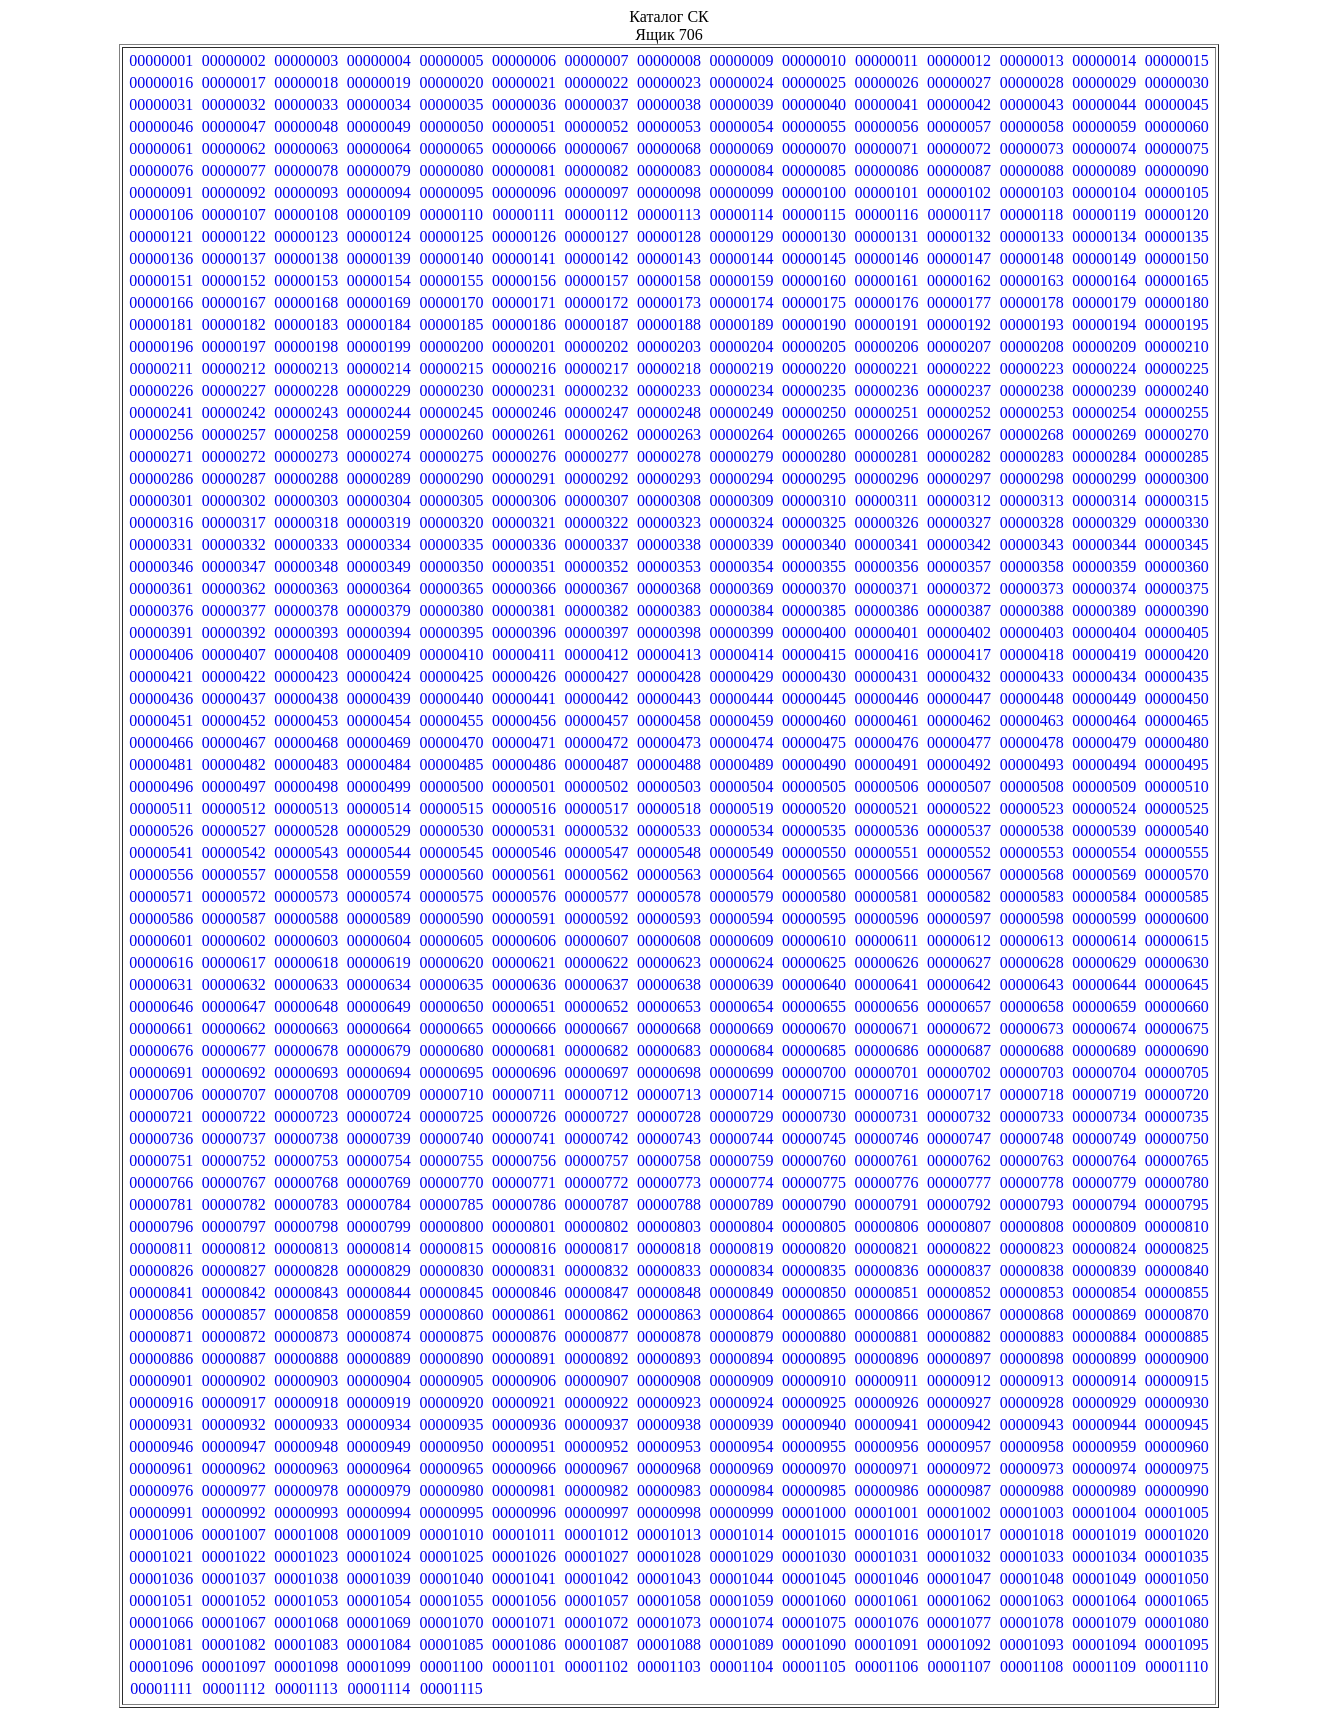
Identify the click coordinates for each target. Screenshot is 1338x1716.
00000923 (669, 1402)
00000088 (1032, 170)
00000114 (741, 214)
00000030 (1177, 82)
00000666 (524, 1028)
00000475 (814, 742)
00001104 (741, 1666)
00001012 (596, 1534)
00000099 (742, 192)
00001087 (596, 1644)
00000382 (596, 610)
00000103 (1032, 192)
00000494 (1104, 764)
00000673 (1032, 1028)
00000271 (161, 456)
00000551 (887, 852)
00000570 (1177, 874)
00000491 (887, 764)
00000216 (524, 368)
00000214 (379, 368)
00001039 (379, 1578)
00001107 (958, 1666)
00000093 (306, 192)
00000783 (306, 1204)
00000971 (887, 1468)
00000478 (1032, 742)
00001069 (379, 1622)
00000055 (814, 126)
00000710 (451, 1094)
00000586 (161, 918)
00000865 (814, 1314)
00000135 (1177, 236)
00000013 (1032, 60)
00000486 (524, 764)
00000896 (887, 1358)
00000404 (1104, 632)
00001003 (1032, 1512)
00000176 (887, 302)
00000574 (379, 896)
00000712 (596, 1094)
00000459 (742, 720)
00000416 (887, 654)
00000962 (234, 1468)
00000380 (451, 610)
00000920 (451, 1402)
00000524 (1104, 808)
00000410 (451, 654)
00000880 (814, 1336)
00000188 (669, 324)
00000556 (161, 874)
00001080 (1177, 1622)
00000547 (596, 852)
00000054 (742, 126)
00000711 (523, 1094)
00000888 (306, 1358)
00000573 (306, 896)
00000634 (379, 984)
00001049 (1104, 1578)
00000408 (306, 654)
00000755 (451, 1160)
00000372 (959, 588)
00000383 (669, 610)
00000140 (451, 258)
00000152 (234, 280)
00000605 (451, 940)
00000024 (742, 82)
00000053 (669, 126)
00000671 (887, 1028)
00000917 (234, 1402)
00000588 (306, 918)
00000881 (887, 1336)
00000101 (887, 192)
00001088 (669, 1644)
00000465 (1177, 720)
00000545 (451, 852)
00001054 (379, 1600)
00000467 (234, 742)
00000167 (234, 302)
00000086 (887, 170)
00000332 (234, 544)
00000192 (959, 324)
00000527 (234, 830)
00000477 (959, 742)
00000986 (887, 1490)
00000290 (451, 478)
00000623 (669, 962)
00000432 (959, 676)
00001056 (524, 1600)
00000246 (524, 412)
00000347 (234, 566)
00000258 (306, 434)
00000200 (451, 346)
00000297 (959, 478)
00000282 (959, 456)
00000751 (161, 1160)
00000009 (742, 60)
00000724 (379, 1116)
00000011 (886, 60)
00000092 (234, 192)
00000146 (887, 258)
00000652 (596, 1006)
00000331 (161, 544)
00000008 (669, 60)
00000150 (1177, 258)
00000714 (742, 1094)
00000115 (813, 214)
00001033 (1032, 1556)
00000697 (596, 1072)
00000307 (596, 500)
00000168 (306, 302)
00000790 (814, 1204)
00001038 (306, 1578)
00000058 (1032, 126)
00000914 (1104, 1380)
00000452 (234, 720)
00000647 (234, 1006)
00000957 (959, 1446)
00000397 (596, 632)
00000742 (596, 1138)
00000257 (234, 434)
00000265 (814, 434)
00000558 (306, 874)
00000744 (742, 1138)
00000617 (234, 962)
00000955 (814, 1446)
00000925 (814, 1402)
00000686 (887, 1050)
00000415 (814, 654)
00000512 (234, 808)
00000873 (306, 1336)
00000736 (161, 1138)
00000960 (1177, 1446)
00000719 (1104, 1094)
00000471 (524, 742)
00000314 (1104, 500)
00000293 (669, 478)
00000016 (161, 82)
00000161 (887, 280)
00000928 (1032, 1402)
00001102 (596, 1666)
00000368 (669, 588)
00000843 (306, 1292)
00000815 (451, 1248)
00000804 (742, 1226)
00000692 (234, 1072)
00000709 (379, 1094)
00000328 (1032, 522)
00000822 (959, 1248)
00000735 (1177, 1116)
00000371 (887, 588)
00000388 (1032, 610)
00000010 (814, 60)
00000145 (814, 258)
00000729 (742, 1116)
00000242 (234, 412)
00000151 (161, 280)
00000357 (959, 566)
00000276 (524, 456)
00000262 (596, 434)
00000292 (596, 478)
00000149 (1104, 258)
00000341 (887, 544)
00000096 (524, 192)
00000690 (1177, 1050)
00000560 (451, 874)
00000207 (959, 346)
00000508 (1032, 786)
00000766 (161, 1182)
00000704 (1104, 1072)
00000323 (669, 522)
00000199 (379, 346)
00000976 (161, 1490)
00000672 (959, 1028)
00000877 (596, 1336)
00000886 (161, 1358)
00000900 (1177, 1358)
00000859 (379, 1314)
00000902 (234, 1380)
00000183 (306, 324)
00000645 (1177, 984)
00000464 (1104, 720)
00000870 (1177, 1314)
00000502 (596, 786)
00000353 (669, 566)
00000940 (814, 1424)
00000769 (379, 1182)
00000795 (1177, 1204)
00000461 (887, 720)
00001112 (233, 1688)
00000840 (1177, 1270)
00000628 (1032, 962)
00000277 (596, 456)
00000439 (379, 698)
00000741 (524, 1138)
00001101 (523, 1666)
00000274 (379, 456)
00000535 (814, 830)
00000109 (379, 214)
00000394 (379, 632)
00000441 (524, 698)
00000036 (524, 104)
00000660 (1177, 1006)
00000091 (161, 192)
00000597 (959, 918)
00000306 (524, 500)
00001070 (451, 1622)
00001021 (161, 1556)
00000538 (1032, 830)
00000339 (742, 544)
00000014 (1104, 60)
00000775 (814, 1182)
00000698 (669, 1072)
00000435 (1177, 676)
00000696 (524, 1072)
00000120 (1177, 214)
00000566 (887, 874)
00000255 (1177, 412)
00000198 (306, 346)
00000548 (669, 852)
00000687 (959, 1050)
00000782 (234, 1204)
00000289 (379, 478)
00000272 (234, 456)
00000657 (959, 1006)
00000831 (524, 1270)
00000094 (379, 192)
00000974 (1104, 1468)
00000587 (234, 918)
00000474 (742, 742)
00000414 (742, 654)
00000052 (596, 126)
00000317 (234, 522)
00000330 (1177, 522)
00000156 (524, 280)
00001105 (813, 1666)
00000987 (959, 1490)
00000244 (379, 412)
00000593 (669, 918)
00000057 (959, 126)
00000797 (234, 1226)
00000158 (669, 280)
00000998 (669, 1512)
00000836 (887, 1270)
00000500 (451, 786)
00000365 (451, 588)
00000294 (742, 478)
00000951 (524, 1446)
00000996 (524, 1512)
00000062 (234, 148)
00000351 (524, 566)
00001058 (669, 1600)
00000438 (306, 698)
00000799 (379, 1226)
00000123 (306, 236)
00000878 (669, 1336)
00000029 (1104, 82)
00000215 (451, 368)
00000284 (1104, 456)
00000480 (1177, 742)
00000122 (234, 236)
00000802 (596, 1226)
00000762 (959, 1160)
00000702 (959, 1072)
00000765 (1177, 1160)
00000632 (234, 984)
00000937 (596, 1424)
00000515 (451, 808)
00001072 (596, 1622)
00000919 (379, 1402)
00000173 (669, 302)
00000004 (379, 60)
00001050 (1177, 1578)
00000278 (669, 456)
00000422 (234, 676)
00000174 (742, 302)
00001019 (1104, 1534)
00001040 (451, 1578)
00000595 (814, 918)
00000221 (887, 368)
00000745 (814, 1138)
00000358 (1032, 566)
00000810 (1177, 1226)
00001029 (742, 1556)
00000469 (379, 742)
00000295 (814, 478)
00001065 (1177, 1600)
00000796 (161, 1226)
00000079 (379, 170)
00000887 (234, 1358)
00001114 (378, 1688)
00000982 (596, 1490)
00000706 (161, 1094)
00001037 (234, 1578)
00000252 (959, 412)
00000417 (959, 654)
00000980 (451, 1490)
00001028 (669, 1556)
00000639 (742, 984)
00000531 (524, 830)
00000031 (161, 104)
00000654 (742, 1006)
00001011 (523, 1534)
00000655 (814, 1006)
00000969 (742, 1468)
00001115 (451, 1688)
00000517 (596, 808)
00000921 (524, 1402)
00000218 (669, 368)
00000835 (814, 1270)
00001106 (886, 1666)
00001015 (814, 1534)
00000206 (887, 346)
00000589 (379, 918)
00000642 (959, 984)
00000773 (669, 1182)
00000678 (306, 1050)
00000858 (306, 1314)
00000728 (669, 1116)
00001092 (959, 1644)
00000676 (161, 1050)
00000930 (1177, 1402)
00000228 (306, 390)
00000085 (814, 170)
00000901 (161, 1380)
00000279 (742, 456)
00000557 (234, 874)
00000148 (1032, 258)
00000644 (1104, 984)
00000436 (161, 698)
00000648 (306, 1006)
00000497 (234, 786)
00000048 (306, 126)
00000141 (524, 258)
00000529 (379, 830)
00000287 (234, 478)
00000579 (742, 896)
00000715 (814, 1094)
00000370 (814, 588)
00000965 (451, 1468)
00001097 (234, 1666)
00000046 (161, 126)
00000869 (1104, 1314)
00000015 (1177, 60)
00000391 (161, 632)
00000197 (234, 346)
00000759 (742, 1160)
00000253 (1032, 412)
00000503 (669, 786)
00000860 (451, 1314)
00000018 (306, 82)
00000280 (814, 456)
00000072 (959, 148)
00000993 (306, 1512)
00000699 (742, 1072)
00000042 (959, 104)
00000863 (669, 1314)
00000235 (814, 390)
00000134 (1104, 236)
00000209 (1104, 346)
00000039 (742, 104)
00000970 (814, 1468)
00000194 (1104, 324)
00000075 (1177, 148)
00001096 (161, 1666)
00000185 (451, 324)
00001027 (596, 1556)
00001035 (1177, 1556)
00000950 (451, 1446)
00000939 (742, 1424)
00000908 (669, 1380)
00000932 (234, 1424)
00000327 (959, 522)
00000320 (451, 522)
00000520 (814, 808)
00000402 (959, 632)
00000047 (234, 126)
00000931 (161, 1424)
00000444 (742, 698)
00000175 (814, 302)
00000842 (234, 1292)
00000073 (1032, 148)
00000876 (524, 1336)
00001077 (959, 1622)
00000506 (887, 786)
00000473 (669, 742)
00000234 (742, 390)
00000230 (451, 390)
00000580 (814, 896)
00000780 (1177, 1182)
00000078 (306, 170)
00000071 (887, 148)
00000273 (306, 456)
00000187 (596, 324)
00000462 (959, 720)
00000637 (596, 984)
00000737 (234, 1138)
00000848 (669, 1292)
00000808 (1032, 1226)
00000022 (596, 82)
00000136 (161, 258)
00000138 (306, 258)
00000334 (379, 544)
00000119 (1103, 214)
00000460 (814, 720)
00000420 (1177, 654)
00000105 (1177, 192)
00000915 (1177, 1380)
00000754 (379, 1160)
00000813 (306, 1248)
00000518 (669, 808)
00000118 (1031, 214)
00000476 (887, 742)
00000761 (887, 1160)
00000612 (959, 940)
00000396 (524, 632)
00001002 (959, 1512)
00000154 (379, 280)
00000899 (1104, 1358)
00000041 (887, 104)
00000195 (1177, 324)
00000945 (1177, 1424)
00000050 (451, 126)
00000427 (596, 676)
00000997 (596, 1512)
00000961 (161, 1468)
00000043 (1032, 104)
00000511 (161, 808)
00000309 (742, 500)
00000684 (742, 1050)
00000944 (1104, 1424)
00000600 (1177, 918)
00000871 (161, 1336)
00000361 (161, 588)
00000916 (161, 1402)
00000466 (161, 742)
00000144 (742, 258)
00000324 (742, 522)
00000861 (524, 1314)
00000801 (524, 1226)
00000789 (742, 1204)
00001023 (306, 1556)
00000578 (669, 896)
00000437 (234, 698)
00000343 (1032, 544)
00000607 (596, 940)
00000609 (742, 940)
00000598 (1032, 918)
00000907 (596, 1380)
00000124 (379, 236)
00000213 (306, 368)
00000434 (1104, 676)
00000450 (1177, 698)
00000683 (669, 1050)
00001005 (1177, 1512)
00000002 (234, 60)
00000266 (887, 434)
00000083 (669, 170)
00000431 (887, 676)
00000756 (524, 1160)
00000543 (306, 852)
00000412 (596, 654)
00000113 (668, 214)
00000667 (596, 1028)
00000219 (742, 368)
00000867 (959, 1314)
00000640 (814, 984)
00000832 (596, 1270)
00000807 (959, 1226)
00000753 (306, 1160)
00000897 (959, 1358)
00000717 (959, 1094)
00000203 (669, 346)
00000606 (524, 940)
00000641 (887, 984)
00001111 (161, 1688)
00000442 (596, 698)
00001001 (887, 1512)
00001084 (379, 1644)
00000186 (524, 324)
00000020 (451, 82)
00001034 (1104, 1556)
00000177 (959, 302)
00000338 (669, 544)
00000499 (379, 786)
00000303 (306, 500)
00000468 (306, 742)
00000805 (814, 1226)
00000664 (379, 1028)
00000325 (814, 522)
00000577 (596, 896)
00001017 (959, 1534)
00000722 (234, 1116)
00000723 (306, 1116)
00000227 (234, 390)
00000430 (814, 676)
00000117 (958, 214)
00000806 (887, 1226)
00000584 (1104, 896)
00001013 (669, 1534)
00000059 (1104, 126)
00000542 (234, 852)
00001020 (1177, 1534)
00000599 (1104, 918)
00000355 (814, 566)
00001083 (306, 1644)
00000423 (306, 676)
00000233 (669, 390)
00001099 (379, 1666)
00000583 (1032, 896)
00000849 (742, 1292)
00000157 (596, 280)
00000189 (742, 324)
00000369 (742, 588)
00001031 (887, 1556)
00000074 (1104, 148)
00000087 (959, 170)
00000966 (524, 1468)
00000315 (1177, 500)
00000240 (1177, 390)
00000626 (887, 962)
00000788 (669, 1204)
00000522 (959, 808)
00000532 (596, 830)
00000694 (379, 1072)
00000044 (1104, 104)
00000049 (379, 126)
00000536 (887, 830)
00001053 (306, 1600)
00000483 (306, 764)
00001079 (1104, 1622)
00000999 (742, 1512)
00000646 (161, 1006)
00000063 (306, 148)
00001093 (1032, 1644)
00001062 (959, 1600)
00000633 (306, 984)
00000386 (887, 610)
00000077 (234, 170)
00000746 (887, 1138)
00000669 (742, 1028)
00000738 (306, 1138)
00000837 (959, 1270)
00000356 (887, 566)
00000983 (669, 1490)
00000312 (959, 500)
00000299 (1104, 478)
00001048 (1032, 1578)
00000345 (1177, 544)
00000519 (742, 808)
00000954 (742, 1446)
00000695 (451, 1072)
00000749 (1104, 1138)
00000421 (161, 676)
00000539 (1104, 830)
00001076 (887, 1622)
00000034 (379, 104)
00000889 (379, 1358)
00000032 (234, 104)
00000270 (1177, 434)
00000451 (161, 720)
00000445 (814, 698)
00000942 (959, 1424)
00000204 (742, 346)
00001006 (161, 1534)
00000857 (234, 1314)
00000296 (887, 478)
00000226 (161, 390)
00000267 (959, 434)
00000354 (742, 566)
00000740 (451, 1138)
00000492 (959, 764)
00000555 (1177, 852)
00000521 (887, 808)
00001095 (1177, 1644)
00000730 (814, 1116)
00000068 (669, 148)
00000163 (1032, 280)
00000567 (959, 874)
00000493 (1032, 764)
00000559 (379, 874)
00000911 (886, 1380)
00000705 (1177, 1072)
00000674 (1104, 1028)
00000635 (451, 984)
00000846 (524, 1292)
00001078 (1032, 1622)
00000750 (1177, 1138)
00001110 (1176, 1666)
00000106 (161, 214)
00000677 (234, 1050)
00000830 (451, 1270)
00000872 (234, 1336)
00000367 (596, 588)
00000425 (451, 676)
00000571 (161, 896)
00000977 (234, 1490)
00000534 (742, 830)
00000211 (161, 368)
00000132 (959, 236)
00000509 (1104, 786)
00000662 (234, 1028)
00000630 (1177, 962)
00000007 (596, 60)
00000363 (306, 588)
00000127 (596, 236)
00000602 (234, 940)
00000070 (814, 148)
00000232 (596, 390)
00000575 (451, 896)
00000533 (669, 830)
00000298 (1032, 478)
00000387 (959, 610)
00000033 (306, 104)
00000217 (596, 368)
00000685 (814, 1050)
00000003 (306, 60)
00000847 (596, 1292)
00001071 (524, 1622)
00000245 (451, 412)
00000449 (1104, 698)
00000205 (814, 346)
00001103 (668, 1666)
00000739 (379, 1138)
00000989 (1104, 1490)
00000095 (451, 192)
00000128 (669, 236)
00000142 (596, 258)
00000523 (1032, 808)
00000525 (1177, 808)
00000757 (596, 1160)
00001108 (1031, 1666)
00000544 (379, 852)
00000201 (524, 346)
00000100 (814, 192)
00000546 (524, 852)
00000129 (742, 236)
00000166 (161, 302)
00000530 (451, 830)
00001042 (596, 1578)
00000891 (524, 1358)
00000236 (887, 390)
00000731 (887, 1116)
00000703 (1032, 1072)
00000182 (234, 324)
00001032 (959, 1556)
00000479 (1104, 742)
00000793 (1032, 1204)
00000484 (379, 764)
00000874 (379, 1336)
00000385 (814, 610)
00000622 (596, 962)
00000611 (886, 940)
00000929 (1104, 1402)
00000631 (161, 984)
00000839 (1104, 1270)
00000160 (814, 280)
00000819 (742, 1248)
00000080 (451, 170)
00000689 (1104, 1050)
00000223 (1032, 368)
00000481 (161, 764)
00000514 (379, 808)
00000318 (306, 522)
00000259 (379, 434)
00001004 (1104, 1512)
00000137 (234, 258)
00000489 (742, 764)
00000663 (306, 1028)
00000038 (669, 104)
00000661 (161, 1028)
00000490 (814, 764)
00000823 (1032, 1248)
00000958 (1032, 1446)
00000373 (1032, 588)
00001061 (887, 1600)
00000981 (524, 1490)
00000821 (887, 1248)
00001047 (959, 1578)
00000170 (451, 302)
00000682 (596, 1050)
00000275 (451, 456)
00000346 (161, 566)
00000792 (959, 1204)
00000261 (524, 434)
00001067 (234, 1622)
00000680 (451, 1050)
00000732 (959, 1116)
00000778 (1032, 1182)
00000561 (524, 874)
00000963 (306, 1468)
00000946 (161, 1446)
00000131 (887, 236)
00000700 (814, 1072)
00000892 (596, 1358)
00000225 (1177, 368)
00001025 (451, 1556)
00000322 (596, 522)
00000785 (451, 1204)
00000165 (1177, 280)
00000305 (451, 500)
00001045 (814, 1578)
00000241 (161, 412)
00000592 (596, 918)
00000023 (669, 82)
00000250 (814, 412)
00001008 (306, 1534)
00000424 (379, 676)
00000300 (1177, 478)
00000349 (379, 566)
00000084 (742, 170)
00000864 (742, 1314)
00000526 (161, 830)
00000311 (886, 500)
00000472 (596, 742)
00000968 (669, 1468)
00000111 (524, 214)
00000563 (669, 874)
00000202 (596, 346)
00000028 (1032, 82)
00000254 (1104, 412)
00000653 (669, 1006)
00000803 (669, 1226)
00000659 (1104, 1006)
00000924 (742, 1402)
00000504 (742, 786)
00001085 (451, 1644)
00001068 (306, 1622)
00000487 (596, 764)
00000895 (814, 1358)
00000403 (1032, 632)
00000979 (379, 1490)
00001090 (814, 1644)
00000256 (161, 434)
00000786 (524, 1204)
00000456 (524, 720)
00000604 (379, 940)
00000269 (1104, 434)
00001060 (814, 1600)
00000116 (886, 214)
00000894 (742, 1358)
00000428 (669, 676)
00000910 (814, 1380)
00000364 (379, 588)
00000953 (669, 1446)
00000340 (814, 544)
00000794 (1104, 1204)
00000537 (959, 830)
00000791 (887, 1204)
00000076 (161, 170)
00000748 (1032, 1138)
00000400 (814, 632)
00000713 (669, 1094)
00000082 (596, 170)
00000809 (1104, 1226)
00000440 (451, 698)
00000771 (524, 1182)
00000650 (451, 1006)
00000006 (524, 60)
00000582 (959, 896)
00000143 (669, 258)
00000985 (814, 1490)
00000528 (306, 830)
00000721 (161, 1116)
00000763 (1032, 1160)
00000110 (451, 214)
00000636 (524, 984)
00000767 (234, 1182)
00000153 (306, 280)
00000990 (1177, 1490)
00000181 (161, 324)
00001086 (524, 1644)
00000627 (959, 962)
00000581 (887, 896)
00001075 (814, 1622)
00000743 (669, 1138)
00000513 (306, 808)
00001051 (161, 1600)
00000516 (524, 808)
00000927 (959, 1402)
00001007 (234, 1534)
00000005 (451, 60)
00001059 (742, 1600)
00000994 (379, 1512)
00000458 (669, 720)
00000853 (1032, 1292)
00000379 (379, 610)
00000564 (742, 874)
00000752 (234, 1160)
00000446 (887, 698)
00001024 (379, 1556)
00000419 (1104, 654)
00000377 (234, 610)
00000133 (1032, 236)
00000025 (814, 82)
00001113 (306, 1688)
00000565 (814, 874)
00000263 (669, 434)
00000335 (451, 544)
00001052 (234, 1600)
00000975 (1177, 1468)
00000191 (887, 324)
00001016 (887, 1534)
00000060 (1177, 126)
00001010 (451, 1534)
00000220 (814, 368)
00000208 (1032, 346)
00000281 (887, 456)
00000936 (524, 1424)
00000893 (669, 1358)
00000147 (959, 258)
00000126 (524, 236)
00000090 (1177, 170)
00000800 (451, 1226)
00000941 (887, 1424)
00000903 (306, 1380)
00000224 (1104, 368)
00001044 (742, 1578)
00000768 (306, 1182)
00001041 (524, 1578)
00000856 (161, 1314)
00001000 (814, 1512)
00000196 (161, 346)
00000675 (1177, 1028)
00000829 (379, 1270)
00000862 (596, 1314)
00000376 (161, 610)
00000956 (887, 1446)
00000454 (379, 720)
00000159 (742, 280)
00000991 (161, 1512)
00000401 (887, 632)
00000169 (379, 302)
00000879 (742, 1336)
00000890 (451, 1358)
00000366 (524, 588)
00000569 (1104, 874)
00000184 (379, 324)
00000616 (161, 962)
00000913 (1032, 1380)
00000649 (379, 1006)
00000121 (161, 236)
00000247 (596, 412)
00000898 (1032, 1358)
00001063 (1032, 1600)
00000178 (1032, 302)
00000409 (379, 654)
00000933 (306, 1424)
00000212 (234, 368)
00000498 (306, 786)
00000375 (1177, 588)
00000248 (669, 412)
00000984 (742, 1490)
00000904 (379, 1380)
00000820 (814, 1248)
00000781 (161, 1204)
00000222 (959, 368)
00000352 (596, 566)
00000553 (1032, 852)
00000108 (306, 214)
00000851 (887, 1292)
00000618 (306, 962)
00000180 (1177, 302)
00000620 (451, 962)
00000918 (306, 1402)
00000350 (451, 566)
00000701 (887, 1072)
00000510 (1177, 786)
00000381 (524, 610)
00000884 (1104, 1336)
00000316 (161, 522)
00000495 (1177, 764)
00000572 (234, 896)
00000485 (451, 764)
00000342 (959, 544)
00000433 (1032, 676)
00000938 (669, 1424)
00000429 (742, 676)
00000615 (1177, 940)
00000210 (1177, 346)
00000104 (1104, 192)
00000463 (1032, 720)
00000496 (161, 786)
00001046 (887, 1578)
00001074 (742, 1622)
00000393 (306, 632)
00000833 (669, 1270)
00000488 (669, 764)
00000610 (814, 940)
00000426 (524, 676)
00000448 (1032, 698)
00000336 (524, 544)
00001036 (161, 1578)
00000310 (814, 500)
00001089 (742, 1644)
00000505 (814, 786)
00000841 (161, 1292)
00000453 (306, 720)
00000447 (959, 698)
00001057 (596, 1600)
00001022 (234, 1556)
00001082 (234, 1644)
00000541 (161, 852)
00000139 (379, 258)
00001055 (451, 1600)
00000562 (596, 874)
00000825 (1177, 1248)
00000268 (1032, 434)
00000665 (451, 1028)
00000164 (1104, 280)
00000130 (814, 236)
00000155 (451, 280)
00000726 (524, 1116)
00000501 (524, 786)
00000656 (887, 1006)
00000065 (451, 148)
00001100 (451, 1666)
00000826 (161, 1270)
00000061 (161, 148)
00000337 (596, 544)
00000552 (959, 852)
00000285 (1177, 456)
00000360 (1177, 566)
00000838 (1032, 1270)
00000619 (379, 962)
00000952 (596, 1446)
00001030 (814, 1556)
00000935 (451, 1424)
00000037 (596, 104)
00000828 (306, 1270)
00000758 (669, 1160)
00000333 (306, 544)
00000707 (234, 1094)
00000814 (379, 1248)
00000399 (742, 632)
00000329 (1104, 522)
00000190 (814, 324)
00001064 (1104, 1600)
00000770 (451, 1182)
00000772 (596, 1182)
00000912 (959, 1380)
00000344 (1104, 544)
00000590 (451, 918)
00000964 (379, 1468)
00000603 (306, 940)
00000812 (234, 1248)
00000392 (234, 632)
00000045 (1177, 104)
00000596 (887, 918)
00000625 (814, 962)
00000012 (959, 60)
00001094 (1104, 1644)
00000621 (524, 962)
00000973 (1032, 1468)
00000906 (524, 1380)
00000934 (379, 1424)
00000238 (1032, 390)
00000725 (451, 1116)
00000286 (161, 478)
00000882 (959, 1336)
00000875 (451, 1336)
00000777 (959, 1182)
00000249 (742, 412)
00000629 (1104, 962)
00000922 (596, 1402)
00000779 (1104, 1182)
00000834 (742, 1270)
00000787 (596, 1204)
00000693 (306, 1072)
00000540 (1177, 830)
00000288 (306, 478)
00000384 (742, 610)
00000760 (814, 1160)
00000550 (814, 852)
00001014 (742, 1534)
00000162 (959, 280)
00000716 (887, 1094)
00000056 (887, 126)
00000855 (1177, 1292)
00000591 (524, 918)
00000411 (523, 654)
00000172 (596, 302)
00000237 (959, 390)
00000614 (1104, 940)
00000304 (379, 500)
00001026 (524, 1556)
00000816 (524, 1248)
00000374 (1104, 588)
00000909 (742, 1380)
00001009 (379, 1534)
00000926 (887, 1402)
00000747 (959, 1138)
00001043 (669, 1578)
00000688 (1032, 1050)
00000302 (234, 500)
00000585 (1177, 896)
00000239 (1104, 390)
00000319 (379, 522)
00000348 (306, 566)
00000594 (742, 918)
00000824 (1104, 1248)
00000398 (669, 632)
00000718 (1032, 1094)
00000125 (451, 236)
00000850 (814, 1292)
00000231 (524, 390)
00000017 (234, 82)
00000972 (959, 1468)
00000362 (234, 588)
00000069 (742, 148)
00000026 (887, 82)
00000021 (524, 82)
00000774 (742, 1182)
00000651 (524, 1006)
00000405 (1177, 632)
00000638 (669, 984)
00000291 (524, 478)
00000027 (959, 82)
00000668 (669, 1028)
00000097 (596, 192)
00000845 (451, 1292)
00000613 (1032, 940)
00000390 (1177, 610)
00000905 (451, 1380)
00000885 (1177, 1336)
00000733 (1032, 1116)
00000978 (306, 1490)
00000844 (379, 1292)
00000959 (1104, 1446)
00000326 (887, 522)
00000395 (451, 632)
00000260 (451, 434)
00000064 (379, 148)
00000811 (161, 1248)
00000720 (1177, 1094)
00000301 (161, 500)
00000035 (451, 104)
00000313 (1032, 500)
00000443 (669, 698)
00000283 (1032, 456)
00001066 (161, 1622)
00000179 (1104, 302)
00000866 (887, 1314)
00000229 (379, 390)
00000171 (524, 302)
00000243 (306, 412)
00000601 (161, 940)
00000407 (234, 654)
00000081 (524, 170)
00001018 (1032, 1534)
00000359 (1104, 566)
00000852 (959, 1292)
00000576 (524, 896)
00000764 (1104, 1160)
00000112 (596, 214)
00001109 (1103, 1666)
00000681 (524, 1050)
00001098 (306, 1666)
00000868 (1032, 1314)
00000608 (669, 940)
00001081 (161, 1644)
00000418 (1032, 654)
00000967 (596, 1468)
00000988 (1032, 1490)
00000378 (306, 610)
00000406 (161, 654)
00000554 (1104, 852)
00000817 (596, 1248)
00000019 (379, 82)
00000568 (1032, 874)
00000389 (1104, 610)
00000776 (887, 1182)
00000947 (234, 1446)
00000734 (1104, 1116)
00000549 (742, 852)
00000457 (596, 720)
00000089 (1104, 170)
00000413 (669, 654)
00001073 (669, 1622)
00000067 (596, 148)
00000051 (524, 126)
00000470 (451, 742)
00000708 (306, 1094)
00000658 (1032, 1006)
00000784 (379, 1204)
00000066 (524, 148)
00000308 (669, 500)
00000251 (887, 412)
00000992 (234, 1512)
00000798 (306, 1226)
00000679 (379, 1050)
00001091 (887, 1644)
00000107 (234, 214)
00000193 (1032, 324)
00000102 (959, 192)
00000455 (451, 720)
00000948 (306, 1446)
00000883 (1032, 1336)
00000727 (596, 1116)
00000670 (814, 1028)
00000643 (1032, 984)
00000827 (234, 1270)
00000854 (1104, 1292)
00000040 (814, 104)
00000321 (524, 522)
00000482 (234, 764)
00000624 (742, 962)
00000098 (669, 192)
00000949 (379, 1446)
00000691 (161, 1072)
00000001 (161, 60)
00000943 (1032, 1424)
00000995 (451, 1512)
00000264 (742, 434)
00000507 (959, 786)
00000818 (669, 1248)
